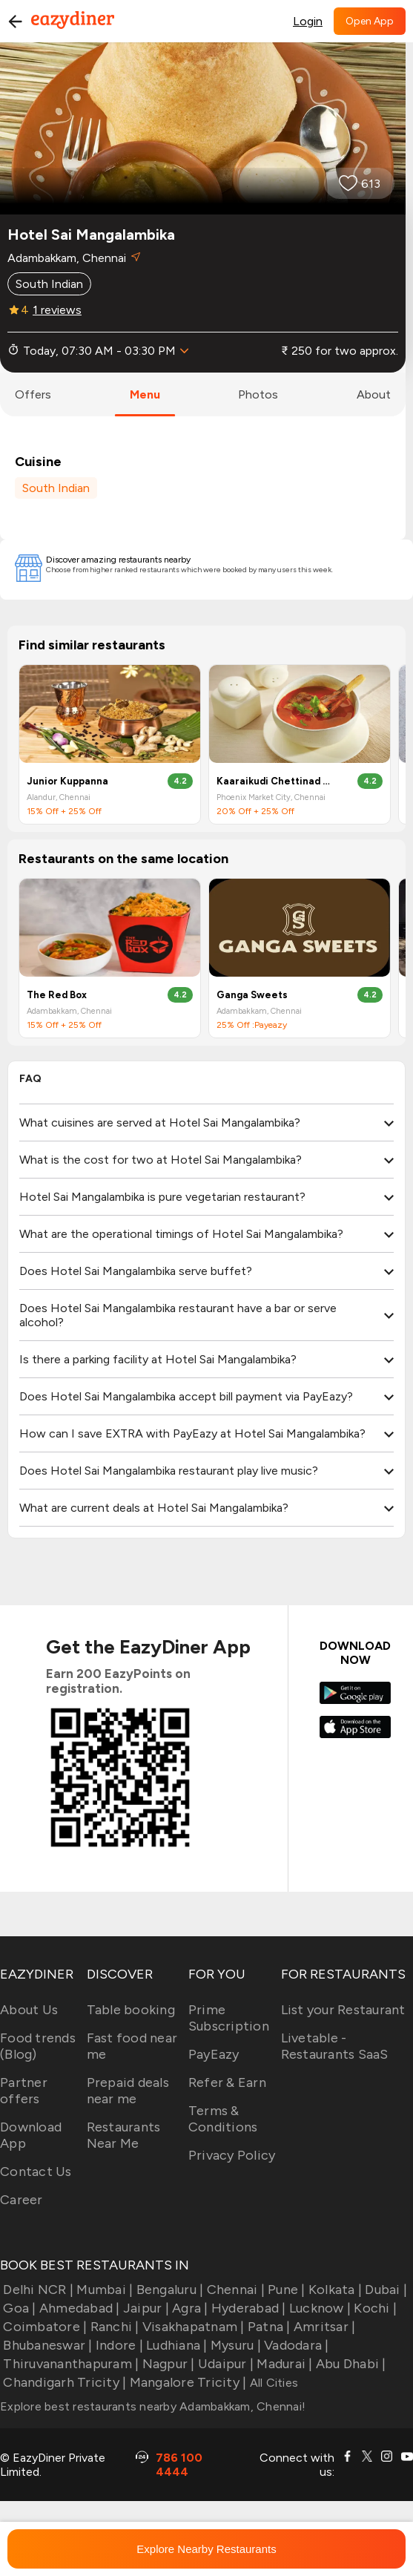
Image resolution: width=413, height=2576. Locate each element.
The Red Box (57, 994)
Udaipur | (224, 2364)
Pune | (285, 2289)
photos (258, 394)
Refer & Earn (227, 2082)
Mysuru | (234, 2345)
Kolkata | (334, 2289)
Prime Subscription (228, 2018)
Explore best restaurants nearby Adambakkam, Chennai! (152, 2406)
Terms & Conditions (223, 2119)
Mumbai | (103, 2289)
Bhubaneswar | (46, 2345)
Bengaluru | (168, 2289)
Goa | (18, 2308)
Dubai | (384, 2289)
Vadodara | (295, 2345)
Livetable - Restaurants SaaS (335, 2046)
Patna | (268, 2326)
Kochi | (374, 2308)
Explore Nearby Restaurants (206, 2549)
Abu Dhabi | (349, 2364)
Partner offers (23, 2090)
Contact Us (36, 2171)
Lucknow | (318, 2308)
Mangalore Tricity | (186, 2382)
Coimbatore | (43, 2326)
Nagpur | (166, 2364)
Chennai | (234, 2289)
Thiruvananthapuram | (69, 2364)
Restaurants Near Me (124, 2135)
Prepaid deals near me (128, 2090)
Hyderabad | (247, 2308)
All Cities (272, 2383)
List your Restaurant (343, 2010)
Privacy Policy (232, 2155)
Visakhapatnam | (192, 2326)
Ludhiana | (175, 2345)
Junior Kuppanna (67, 781)
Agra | (188, 2308)
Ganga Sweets (252, 994)
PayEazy (213, 2054)
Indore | (118, 2345)
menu (145, 394)
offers (33, 394)
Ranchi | (113, 2326)
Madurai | (283, 2364)
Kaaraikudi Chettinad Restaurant (275, 781)
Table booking (131, 2010)
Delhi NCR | (36, 2289)
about (374, 394)
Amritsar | (323, 2326)
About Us (29, 2010)
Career (21, 2200)
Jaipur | (144, 2308)
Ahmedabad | (78, 2308)
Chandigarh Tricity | (63, 2382)
